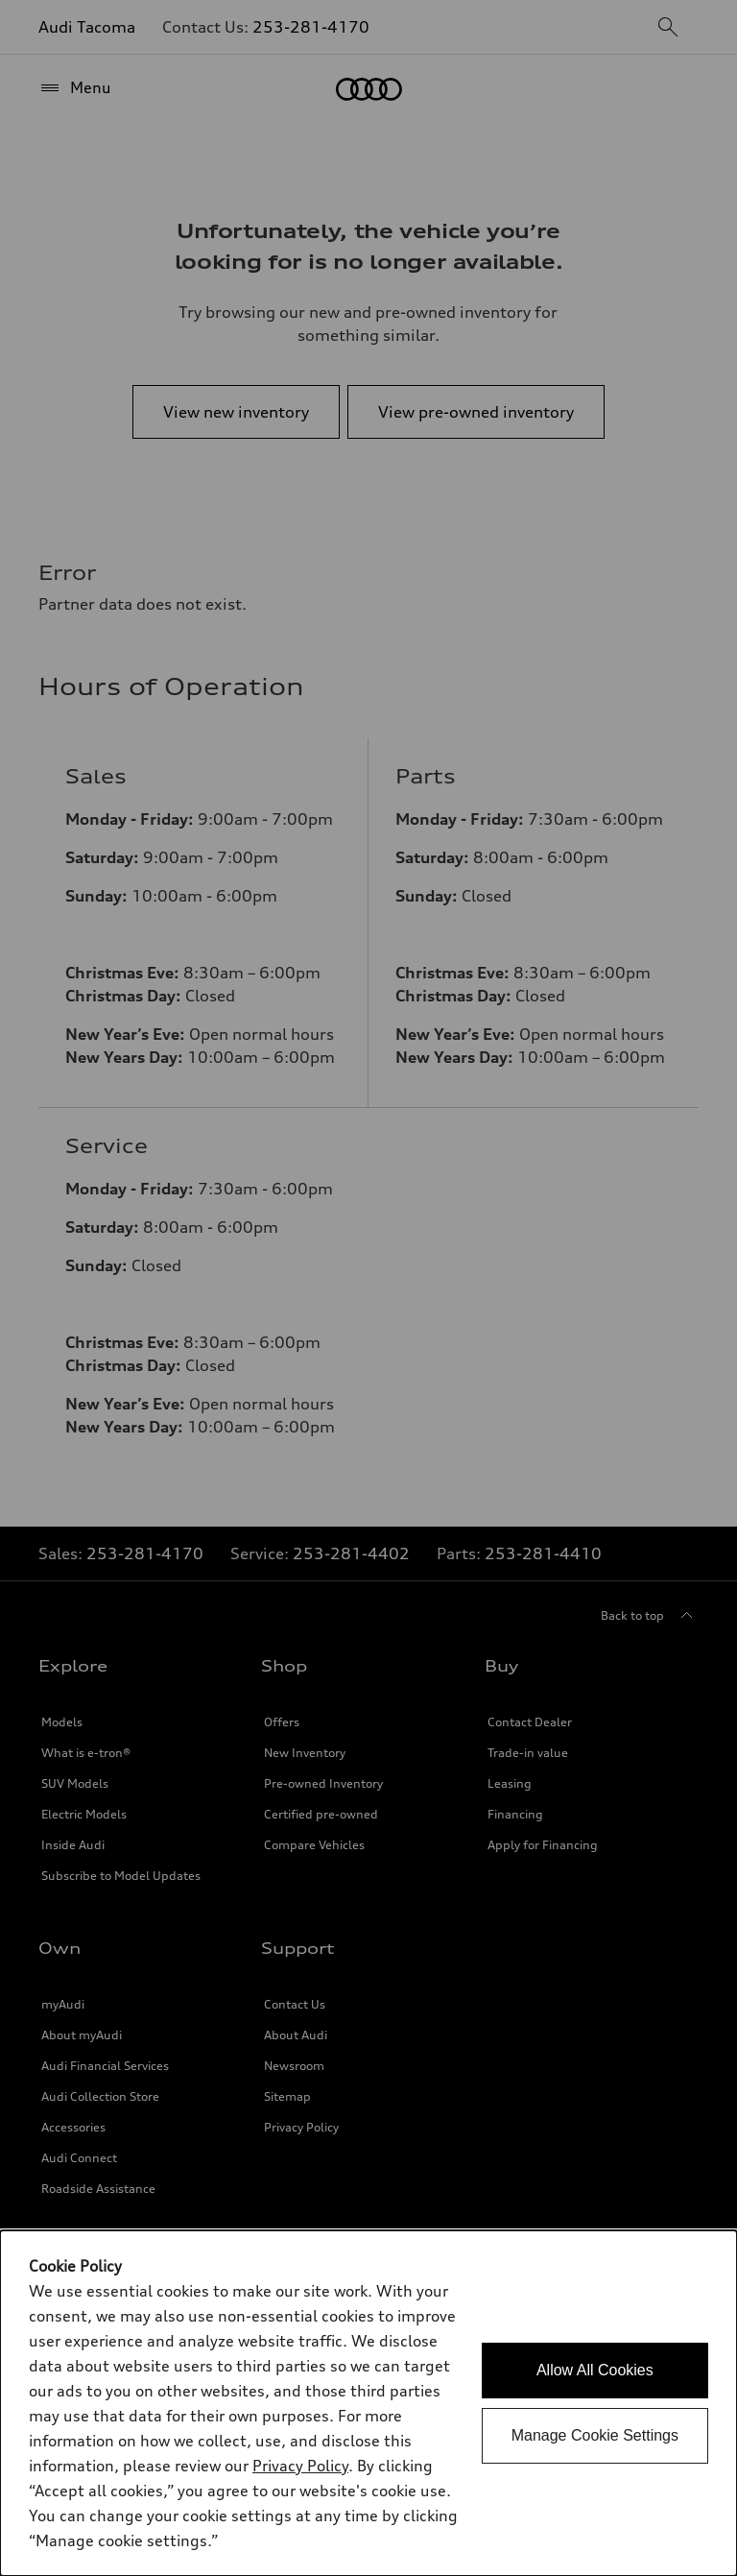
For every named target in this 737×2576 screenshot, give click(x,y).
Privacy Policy (300, 2465)
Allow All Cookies (595, 2370)
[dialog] (368, 2403)
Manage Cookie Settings (594, 2435)
